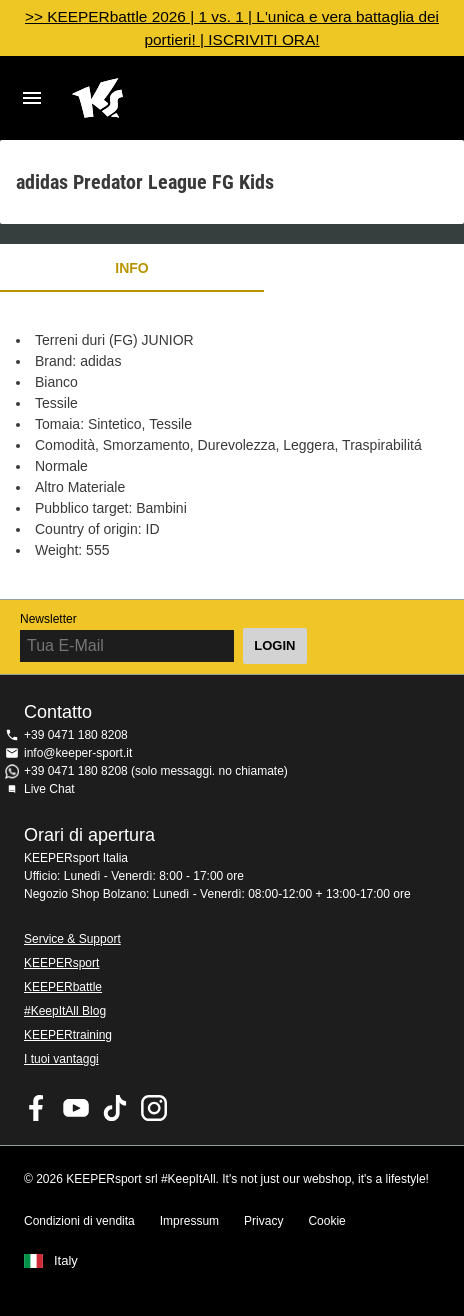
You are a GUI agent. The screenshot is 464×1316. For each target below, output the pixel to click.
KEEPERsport (61, 963)
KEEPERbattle (63, 987)
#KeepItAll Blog (65, 1011)
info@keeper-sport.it (78, 753)
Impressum (189, 1221)
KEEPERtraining (68, 1035)
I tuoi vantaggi (61, 1059)
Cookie (326, 1221)
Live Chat (49, 789)
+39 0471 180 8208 (76, 735)
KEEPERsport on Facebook (37, 1108)
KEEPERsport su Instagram (154, 1108)
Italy (66, 1261)
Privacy (263, 1221)
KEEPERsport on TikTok (115, 1108)
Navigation (32, 98)
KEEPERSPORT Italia (216, 98)
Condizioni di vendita (79, 1221)
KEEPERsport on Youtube (76, 1108)
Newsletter (48, 619)
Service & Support (72, 939)
